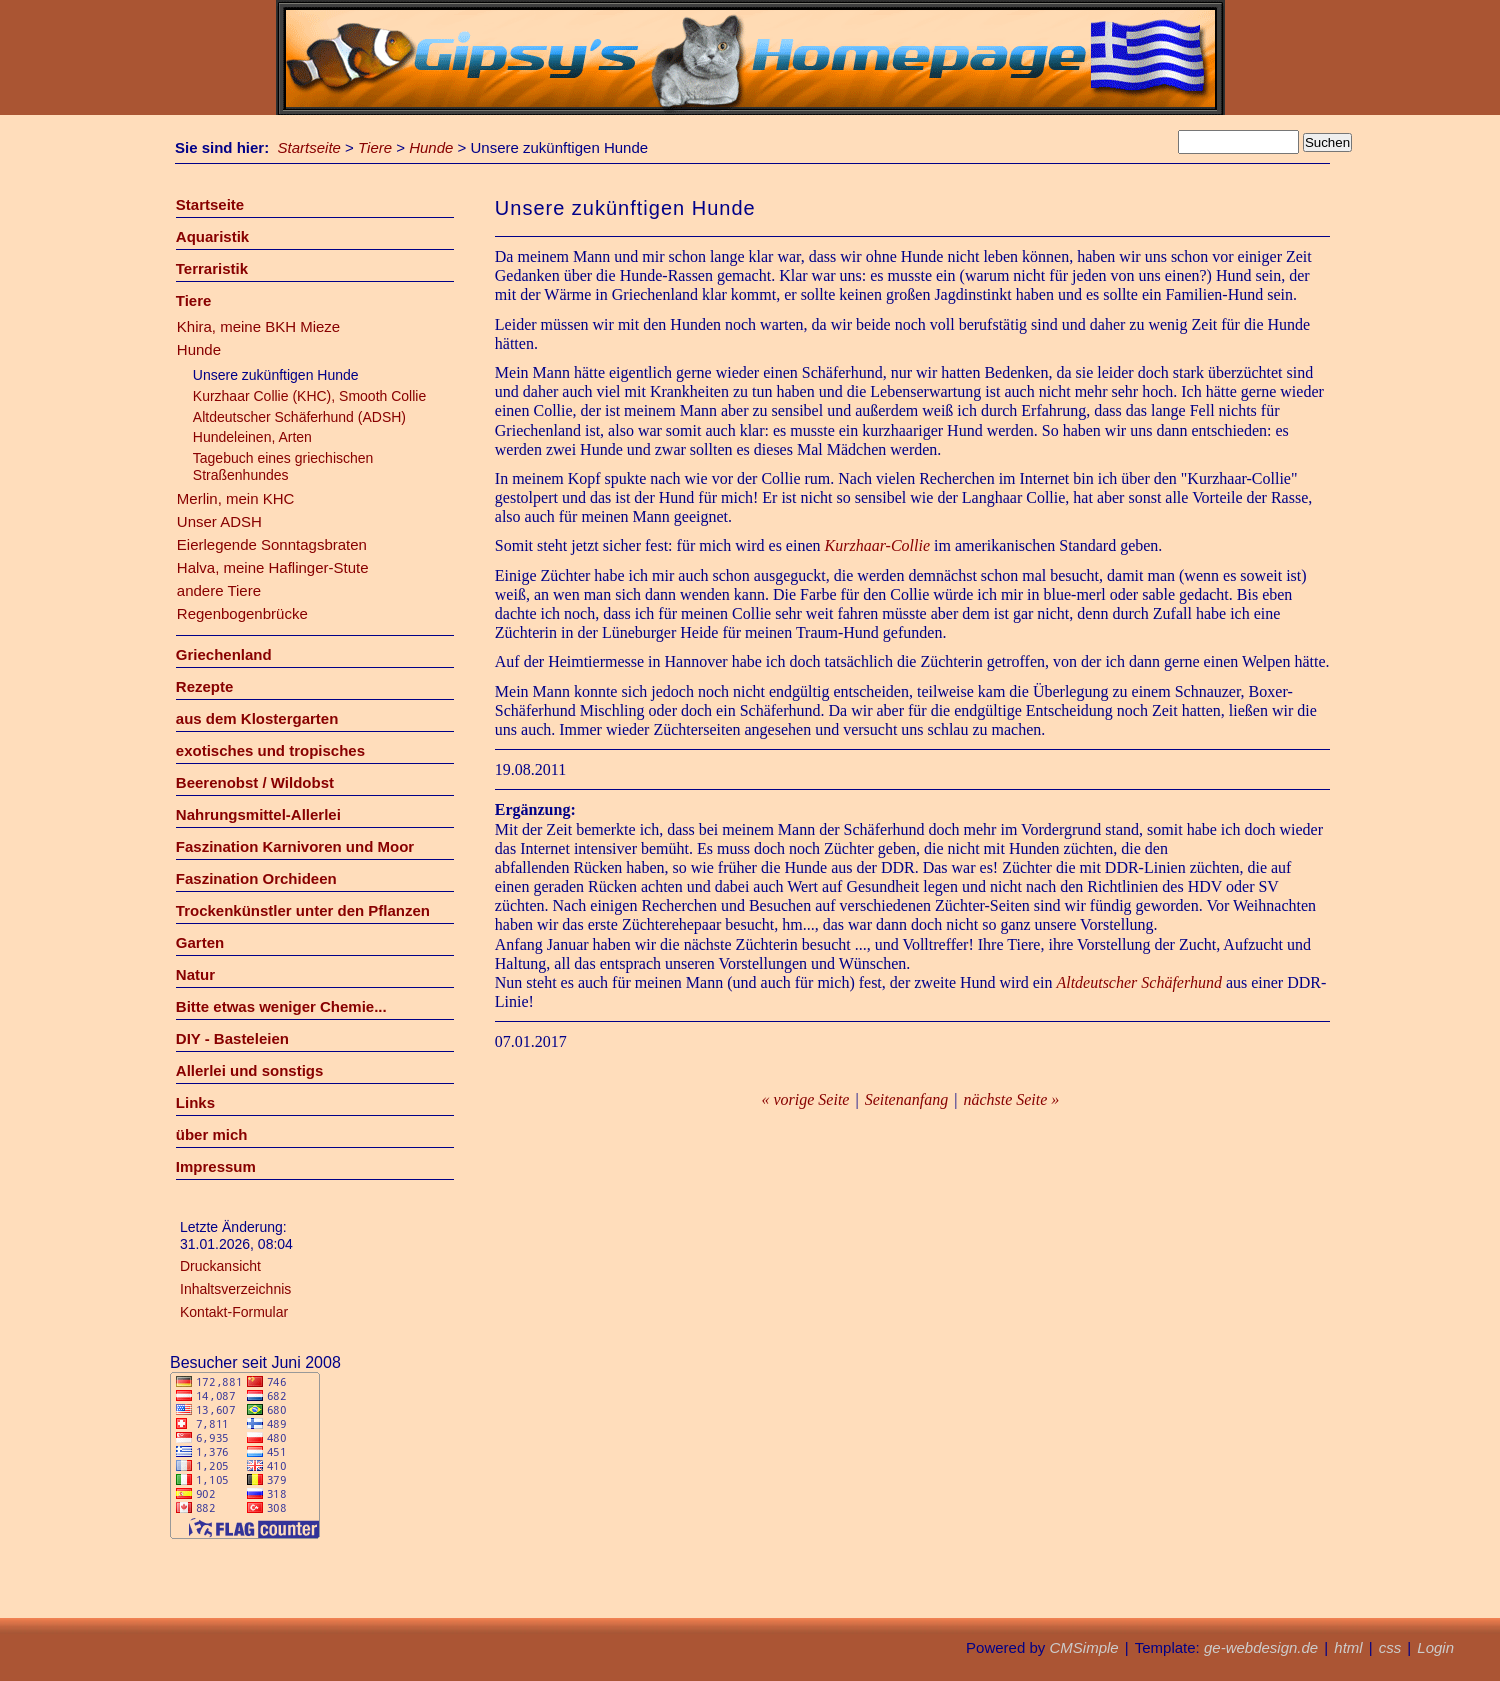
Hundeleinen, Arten (252, 437)
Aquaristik (212, 236)
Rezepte (205, 686)
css (1390, 1647)
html (1348, 1647)
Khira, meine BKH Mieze (258, 326)
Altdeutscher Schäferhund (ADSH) (299, 417)
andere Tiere (219, 590)
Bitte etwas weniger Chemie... (281, 1006)
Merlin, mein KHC (236, 498)
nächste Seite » (1011, 1099)
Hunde (431, 147)
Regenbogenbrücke (242, 613)
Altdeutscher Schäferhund (1138, 982)
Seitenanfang (907, 1099)
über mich (212, 1134)
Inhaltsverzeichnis (235, 1289)
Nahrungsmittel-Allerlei (258, 814)
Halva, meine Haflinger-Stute (273, 567)
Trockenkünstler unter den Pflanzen (303, 910)
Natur (195, 974)
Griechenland (224, 654)
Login (1435, 1647)
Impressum (216, 1166)
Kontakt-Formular (234, 1312)
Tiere (375, 147)
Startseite (309, 147)
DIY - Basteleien (232, 1038)
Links (195, 1102)
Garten (200, 942)
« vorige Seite (805, 1099)
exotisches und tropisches (270, 750)
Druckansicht (220, 1266)
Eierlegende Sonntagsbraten (272, 544)
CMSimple (1083, 1647)
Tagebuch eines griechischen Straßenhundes (283, 466)
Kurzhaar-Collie (877, 545)
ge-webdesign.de (1261, 1647)
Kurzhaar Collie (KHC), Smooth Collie (309, 396)
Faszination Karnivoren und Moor (295, 846)
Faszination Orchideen (256, 878)
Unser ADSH (219, 521)
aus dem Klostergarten (257, 718)
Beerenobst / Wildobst (255, 782)
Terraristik (212, 268)
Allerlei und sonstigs (250, 1070)
